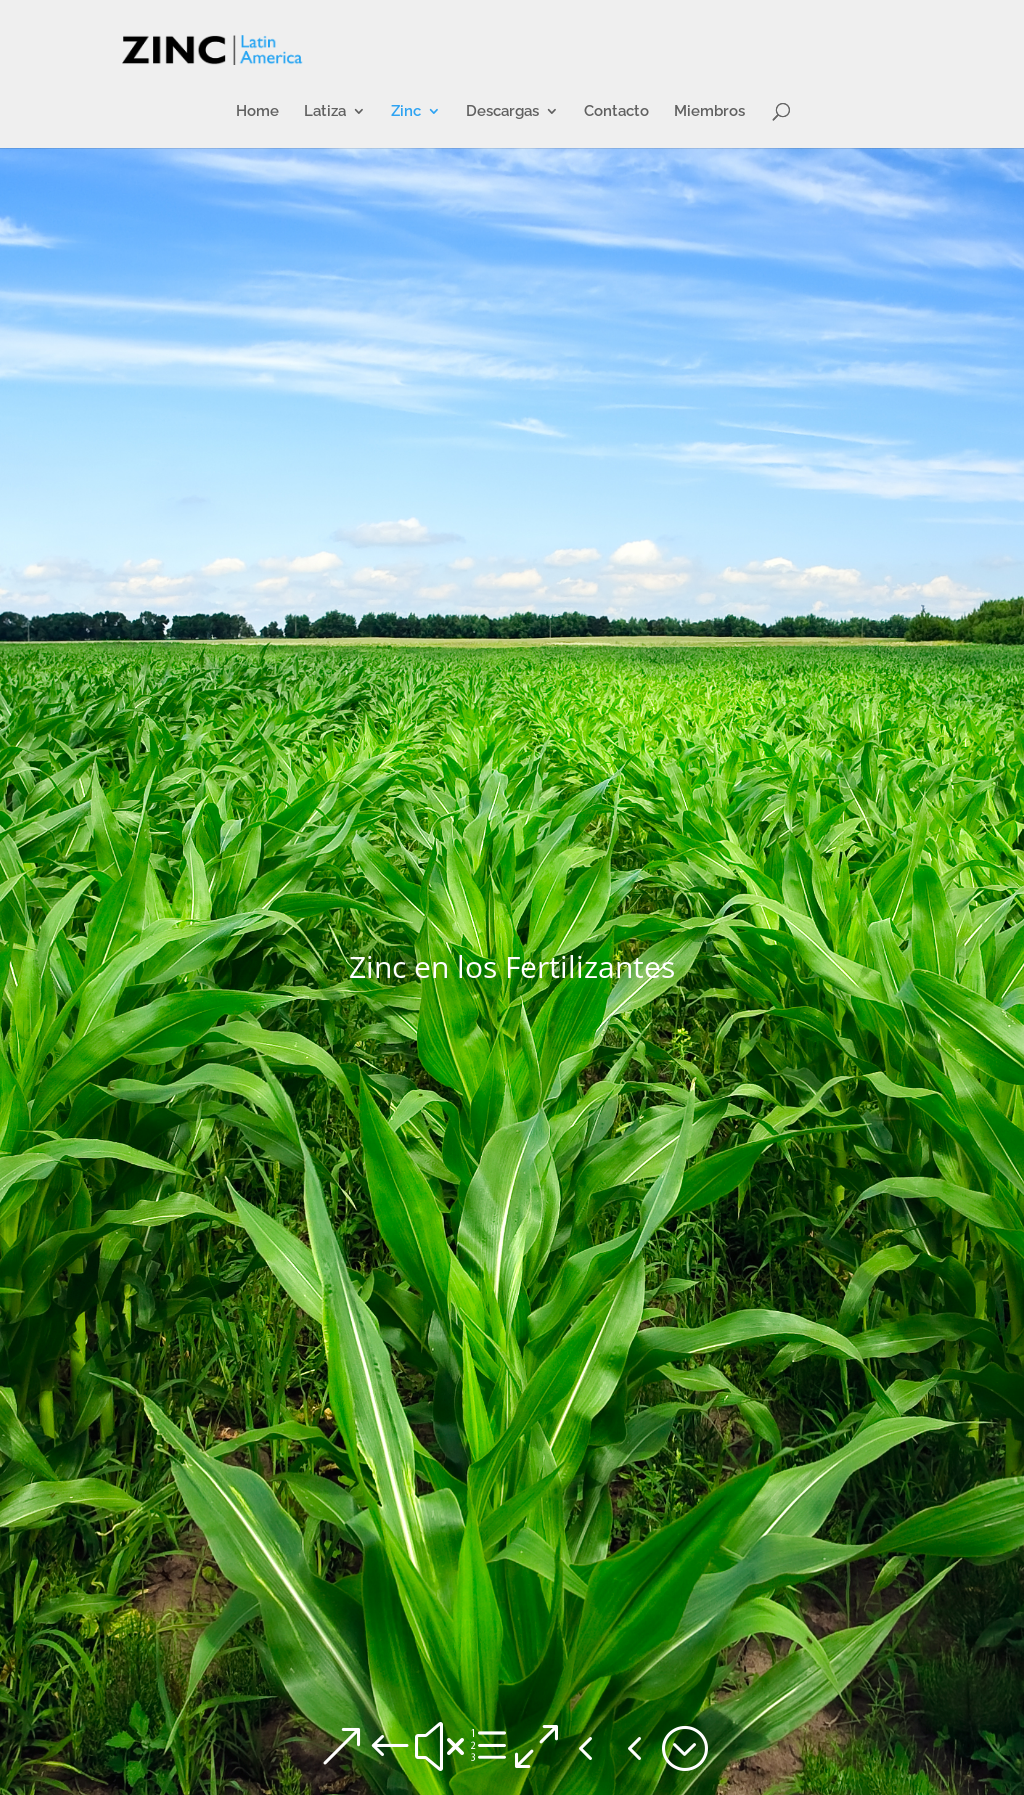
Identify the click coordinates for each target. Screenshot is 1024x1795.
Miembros (709, 112)
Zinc (406, 112)
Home (257, 112)
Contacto (616, 112)
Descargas (502, 112)
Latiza (325, 112)
